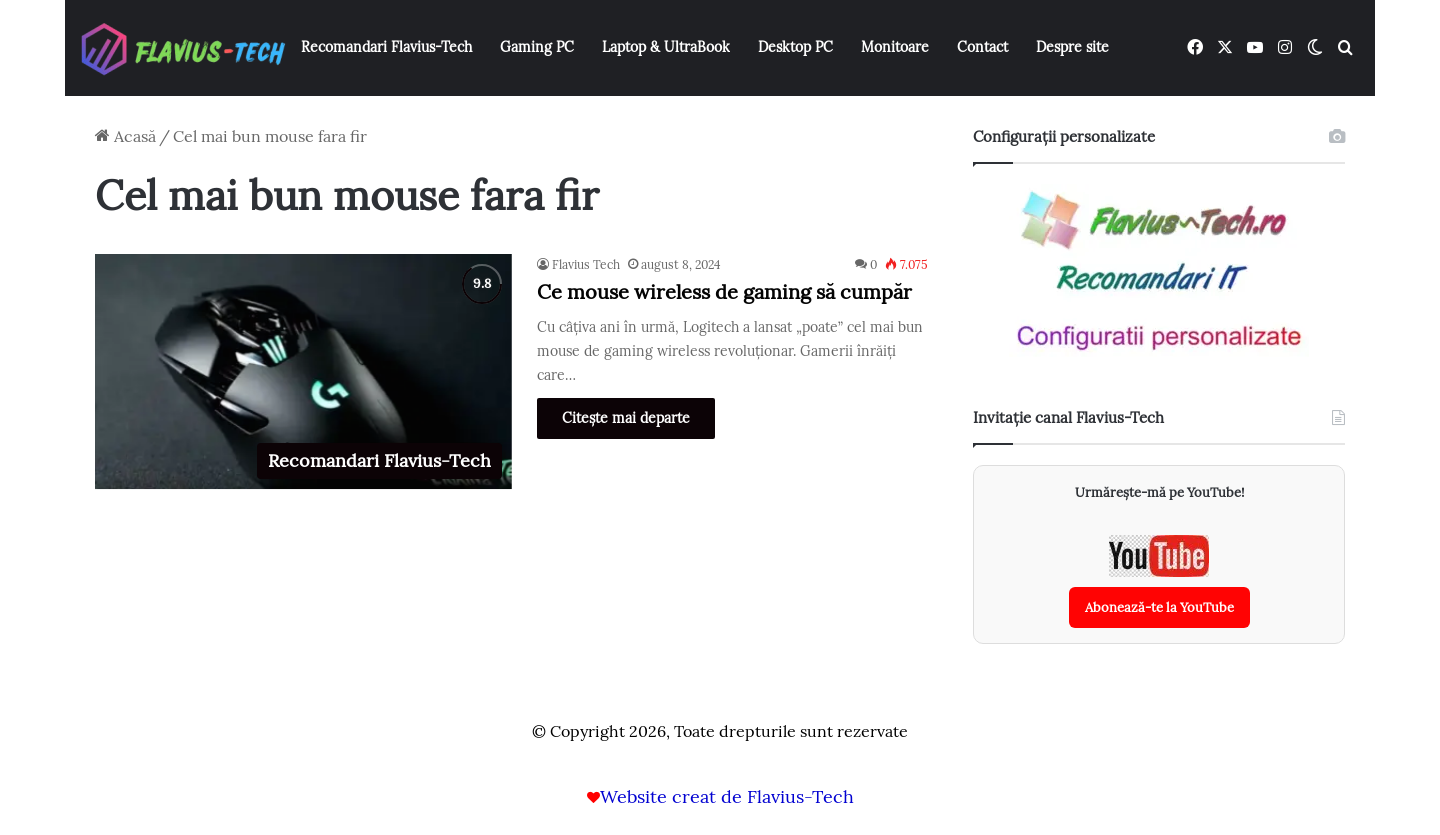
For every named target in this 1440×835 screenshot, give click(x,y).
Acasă (125, 136)
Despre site (1072, 47)
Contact (982, 47)
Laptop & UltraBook (666, 47)
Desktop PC (795, 47)
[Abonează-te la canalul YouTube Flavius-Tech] (1159, 581)
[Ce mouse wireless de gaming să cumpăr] (303, 371)
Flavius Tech (586, 264)
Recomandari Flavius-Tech (386, 47)
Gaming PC (537, 47)
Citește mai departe (626, 418)
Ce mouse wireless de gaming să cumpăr (724, 291)
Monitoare (895, 47)
